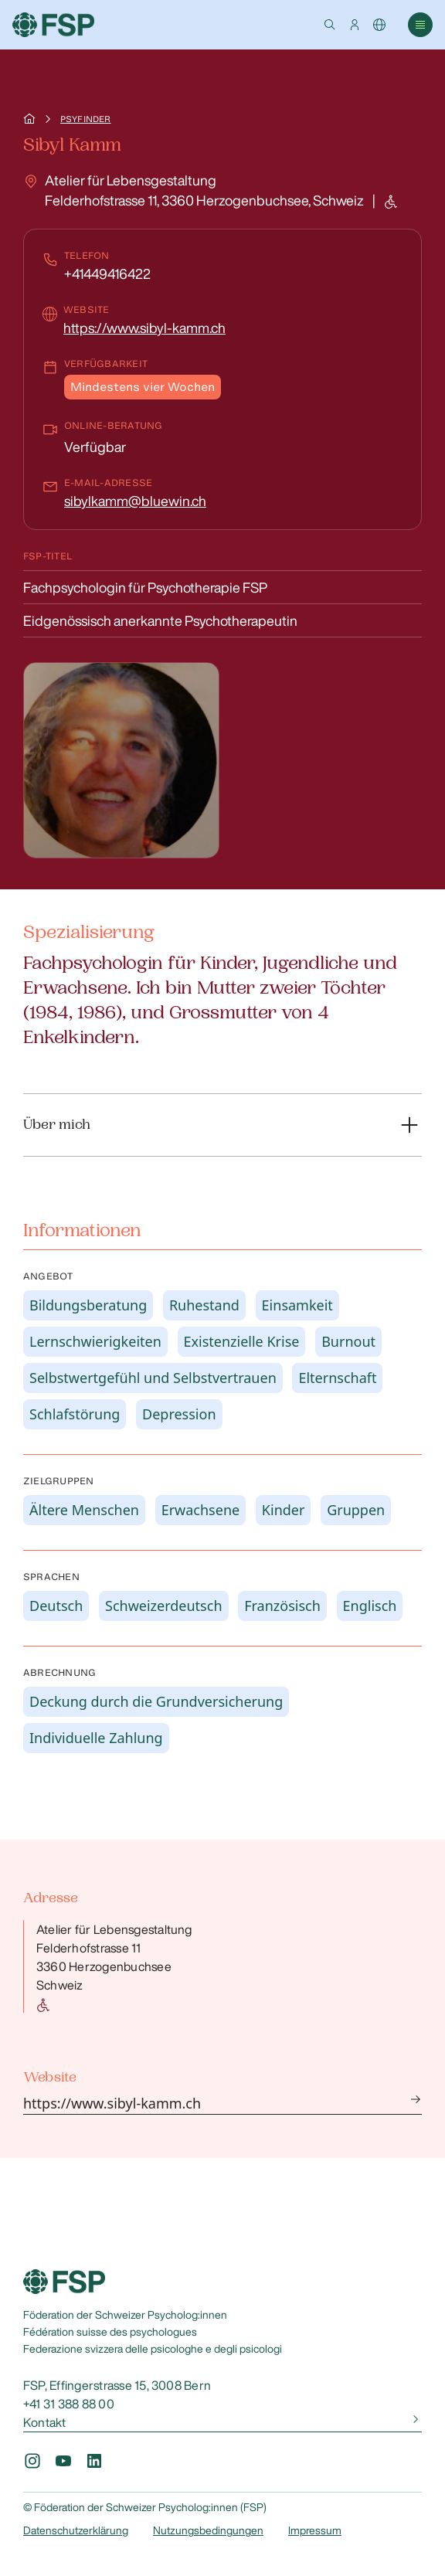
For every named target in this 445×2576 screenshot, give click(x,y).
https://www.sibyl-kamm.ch (144, 328)
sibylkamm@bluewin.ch (135, 501)
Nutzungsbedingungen (208, 2530)
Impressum (314, 2530)
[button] (330, 25)
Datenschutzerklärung (75, 2530)
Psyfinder (85, 119)
